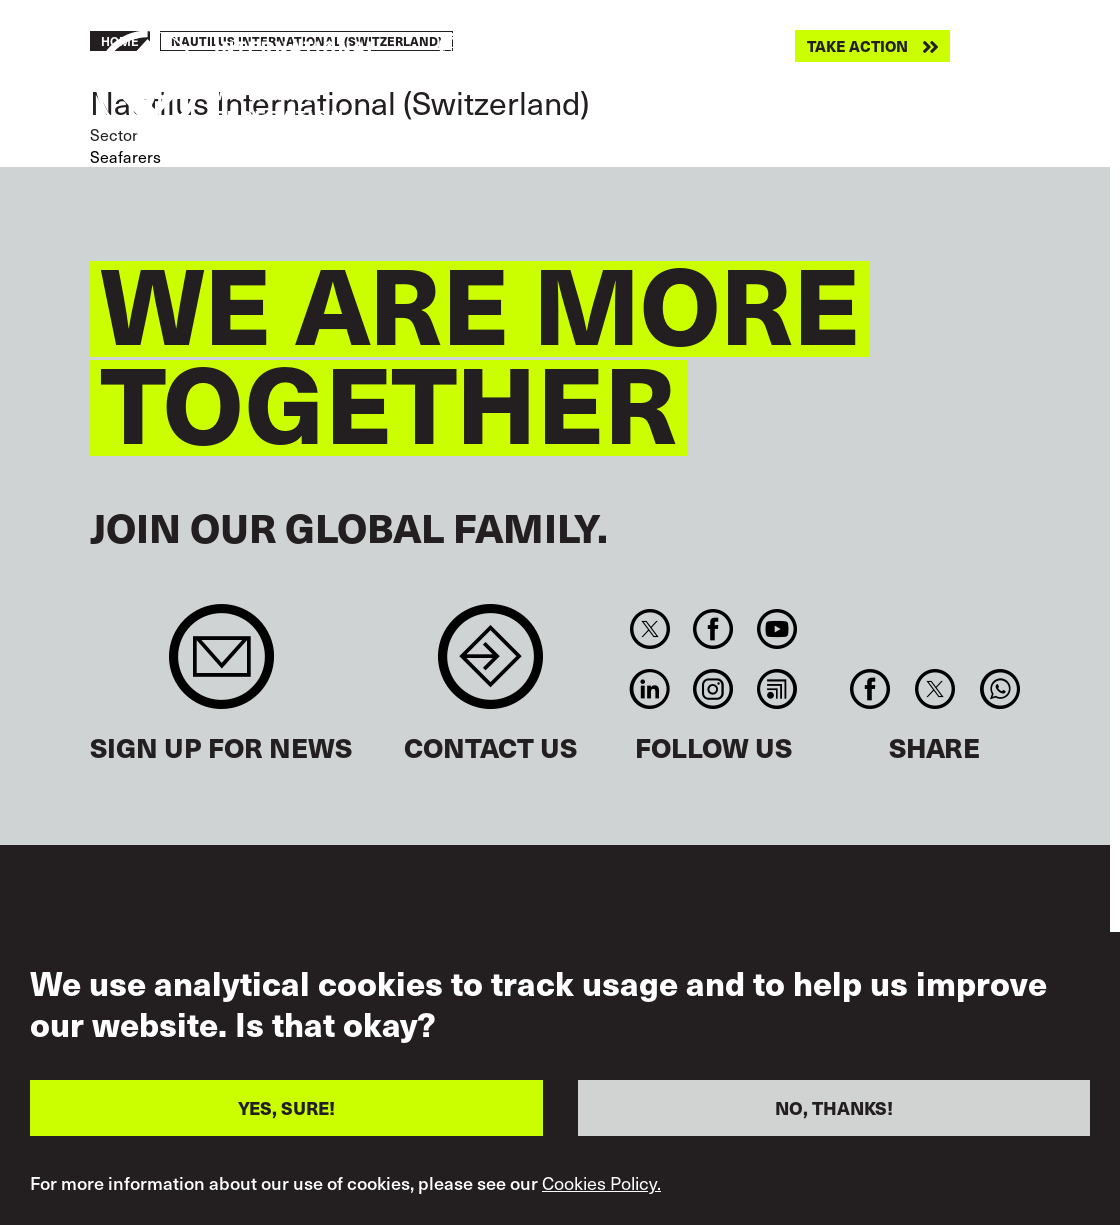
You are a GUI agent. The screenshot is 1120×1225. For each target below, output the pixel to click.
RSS (776, 689)
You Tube (776, 629)
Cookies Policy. (601, 1207)
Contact (490, 666)
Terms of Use (668, 954)
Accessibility (477, 954)
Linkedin (649, 689)
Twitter (649, 629)
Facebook (713, 629)
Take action (857, 46)
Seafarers (125, 156)
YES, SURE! (286, 1131)
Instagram (713, 689)
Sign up (221, 666)
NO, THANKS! (834, 1131)
